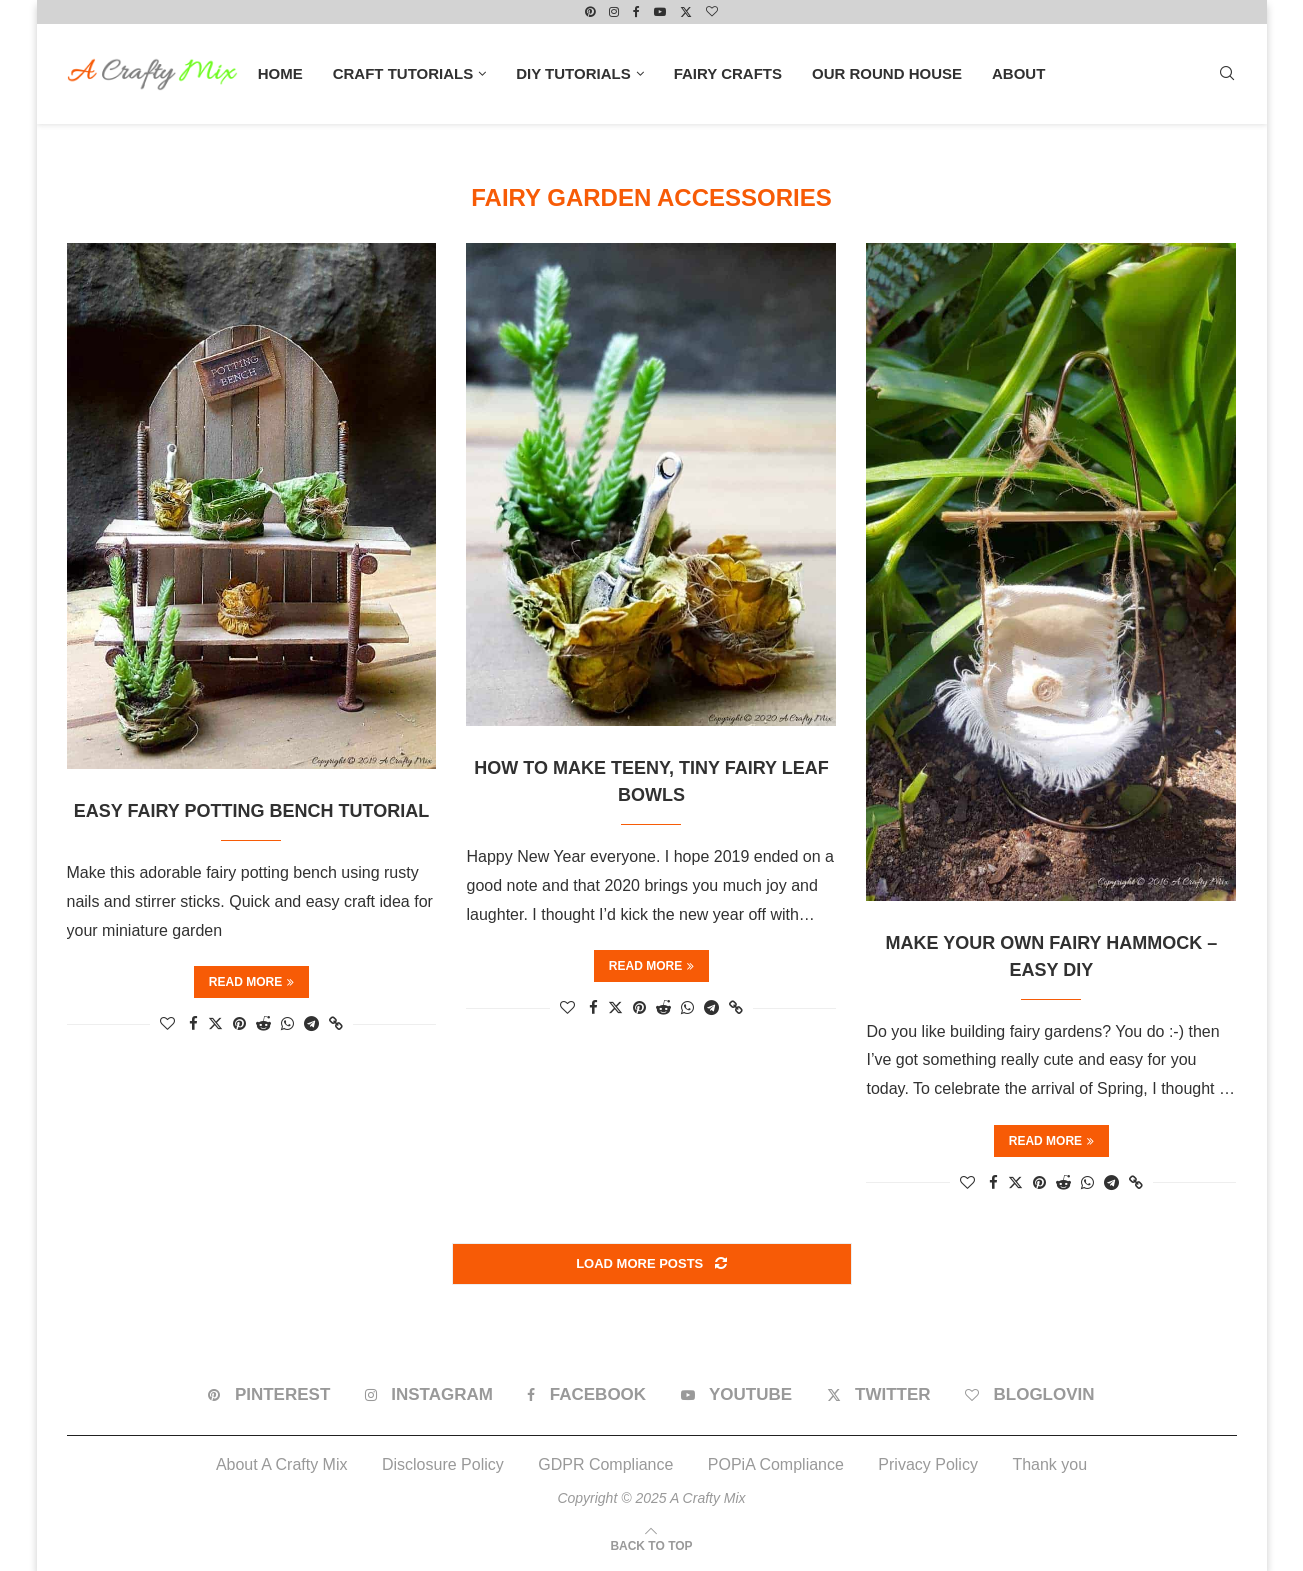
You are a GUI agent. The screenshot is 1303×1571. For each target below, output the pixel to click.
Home (280, 73)
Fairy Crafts (728, 73)
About (1018, 73)
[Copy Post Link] (336, 1023)
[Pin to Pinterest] (239, 1023)
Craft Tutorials (403, 73)
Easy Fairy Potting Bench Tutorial (251, 811)
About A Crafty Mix (282, 1464)
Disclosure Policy (443, 1464)
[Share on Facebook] (193, 1023)
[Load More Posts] (652, 1264)
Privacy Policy (928, 1464)
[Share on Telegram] (311, 1023)
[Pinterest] (590, 12)
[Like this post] (167, 1023)
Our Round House (887, 73)
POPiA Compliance (776, 1464)
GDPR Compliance (605, 1464)
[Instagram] (614, 12)
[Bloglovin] (712, 12)
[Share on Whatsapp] (287, 1023)
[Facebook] (636, 12)
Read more (251, 982)
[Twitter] (686, 12)
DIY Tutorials (573, 73)
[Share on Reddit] (263, 1023)
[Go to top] (651, 1544)
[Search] (1227, 74)
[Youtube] (660, 12)
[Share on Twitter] (215, 1023)
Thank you (1049, 1464)
